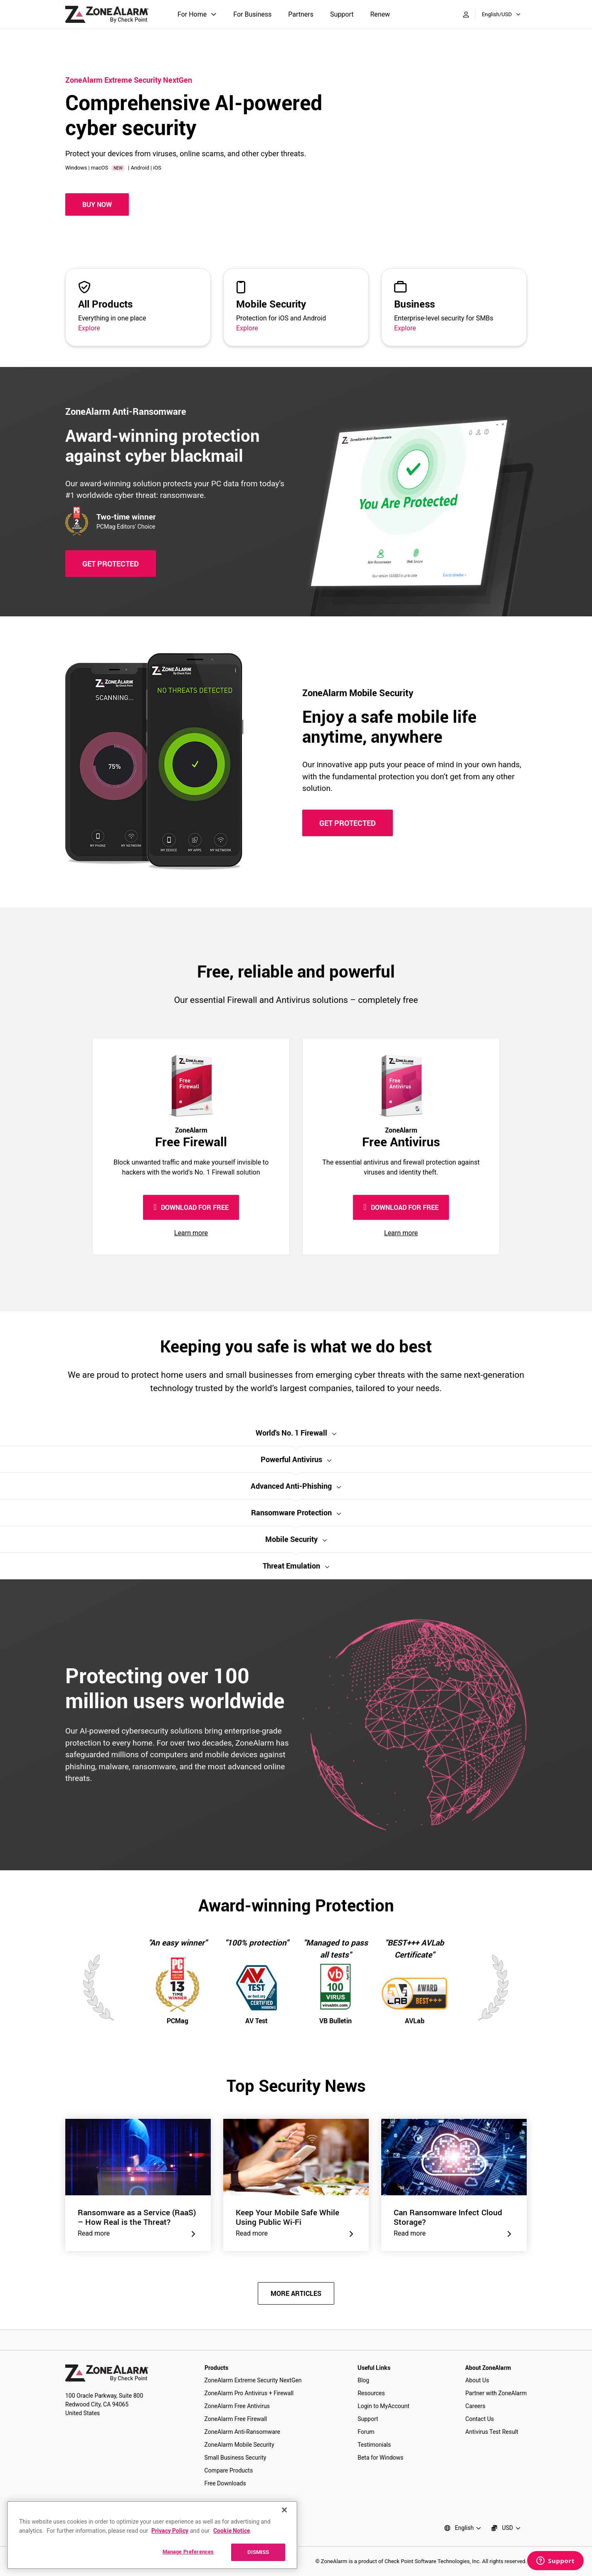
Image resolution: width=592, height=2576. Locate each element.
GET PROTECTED (110, 564)
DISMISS (258, 2552)
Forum (366, 2431)
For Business (252, 14)
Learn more (191, 1233)
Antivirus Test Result (491, 2431)
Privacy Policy (169, 2530)
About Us (477, 2380)
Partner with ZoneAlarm (496, 2393)
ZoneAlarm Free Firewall (236, 2419)
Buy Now (97, 204)
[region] (152, 2535)
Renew (380, 14)
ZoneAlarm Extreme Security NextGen (253, 2380)
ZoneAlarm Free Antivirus (237, 2406)
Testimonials (374, 2444)
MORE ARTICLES (296, 2293)
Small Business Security (235, 2457)
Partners (300, 14)
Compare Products (229, 2470)
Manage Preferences (188, 2551)
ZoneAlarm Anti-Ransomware (242, 2431)
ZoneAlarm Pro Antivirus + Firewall (249, 2393)
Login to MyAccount (383, 2406)
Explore (89, 328)
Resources (371, 2393)
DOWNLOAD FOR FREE (190, 1207)
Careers (475, 2406)
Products (216, 2368)
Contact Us (479, 2419)
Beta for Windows (380, 2457)
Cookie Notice (231, 2530)
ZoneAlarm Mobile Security (239, 2444)
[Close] (284, 2510)
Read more (138, 2234)
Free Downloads (225, 2483)
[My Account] (466, 14)
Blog (363, 2380)
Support (341, 14)
